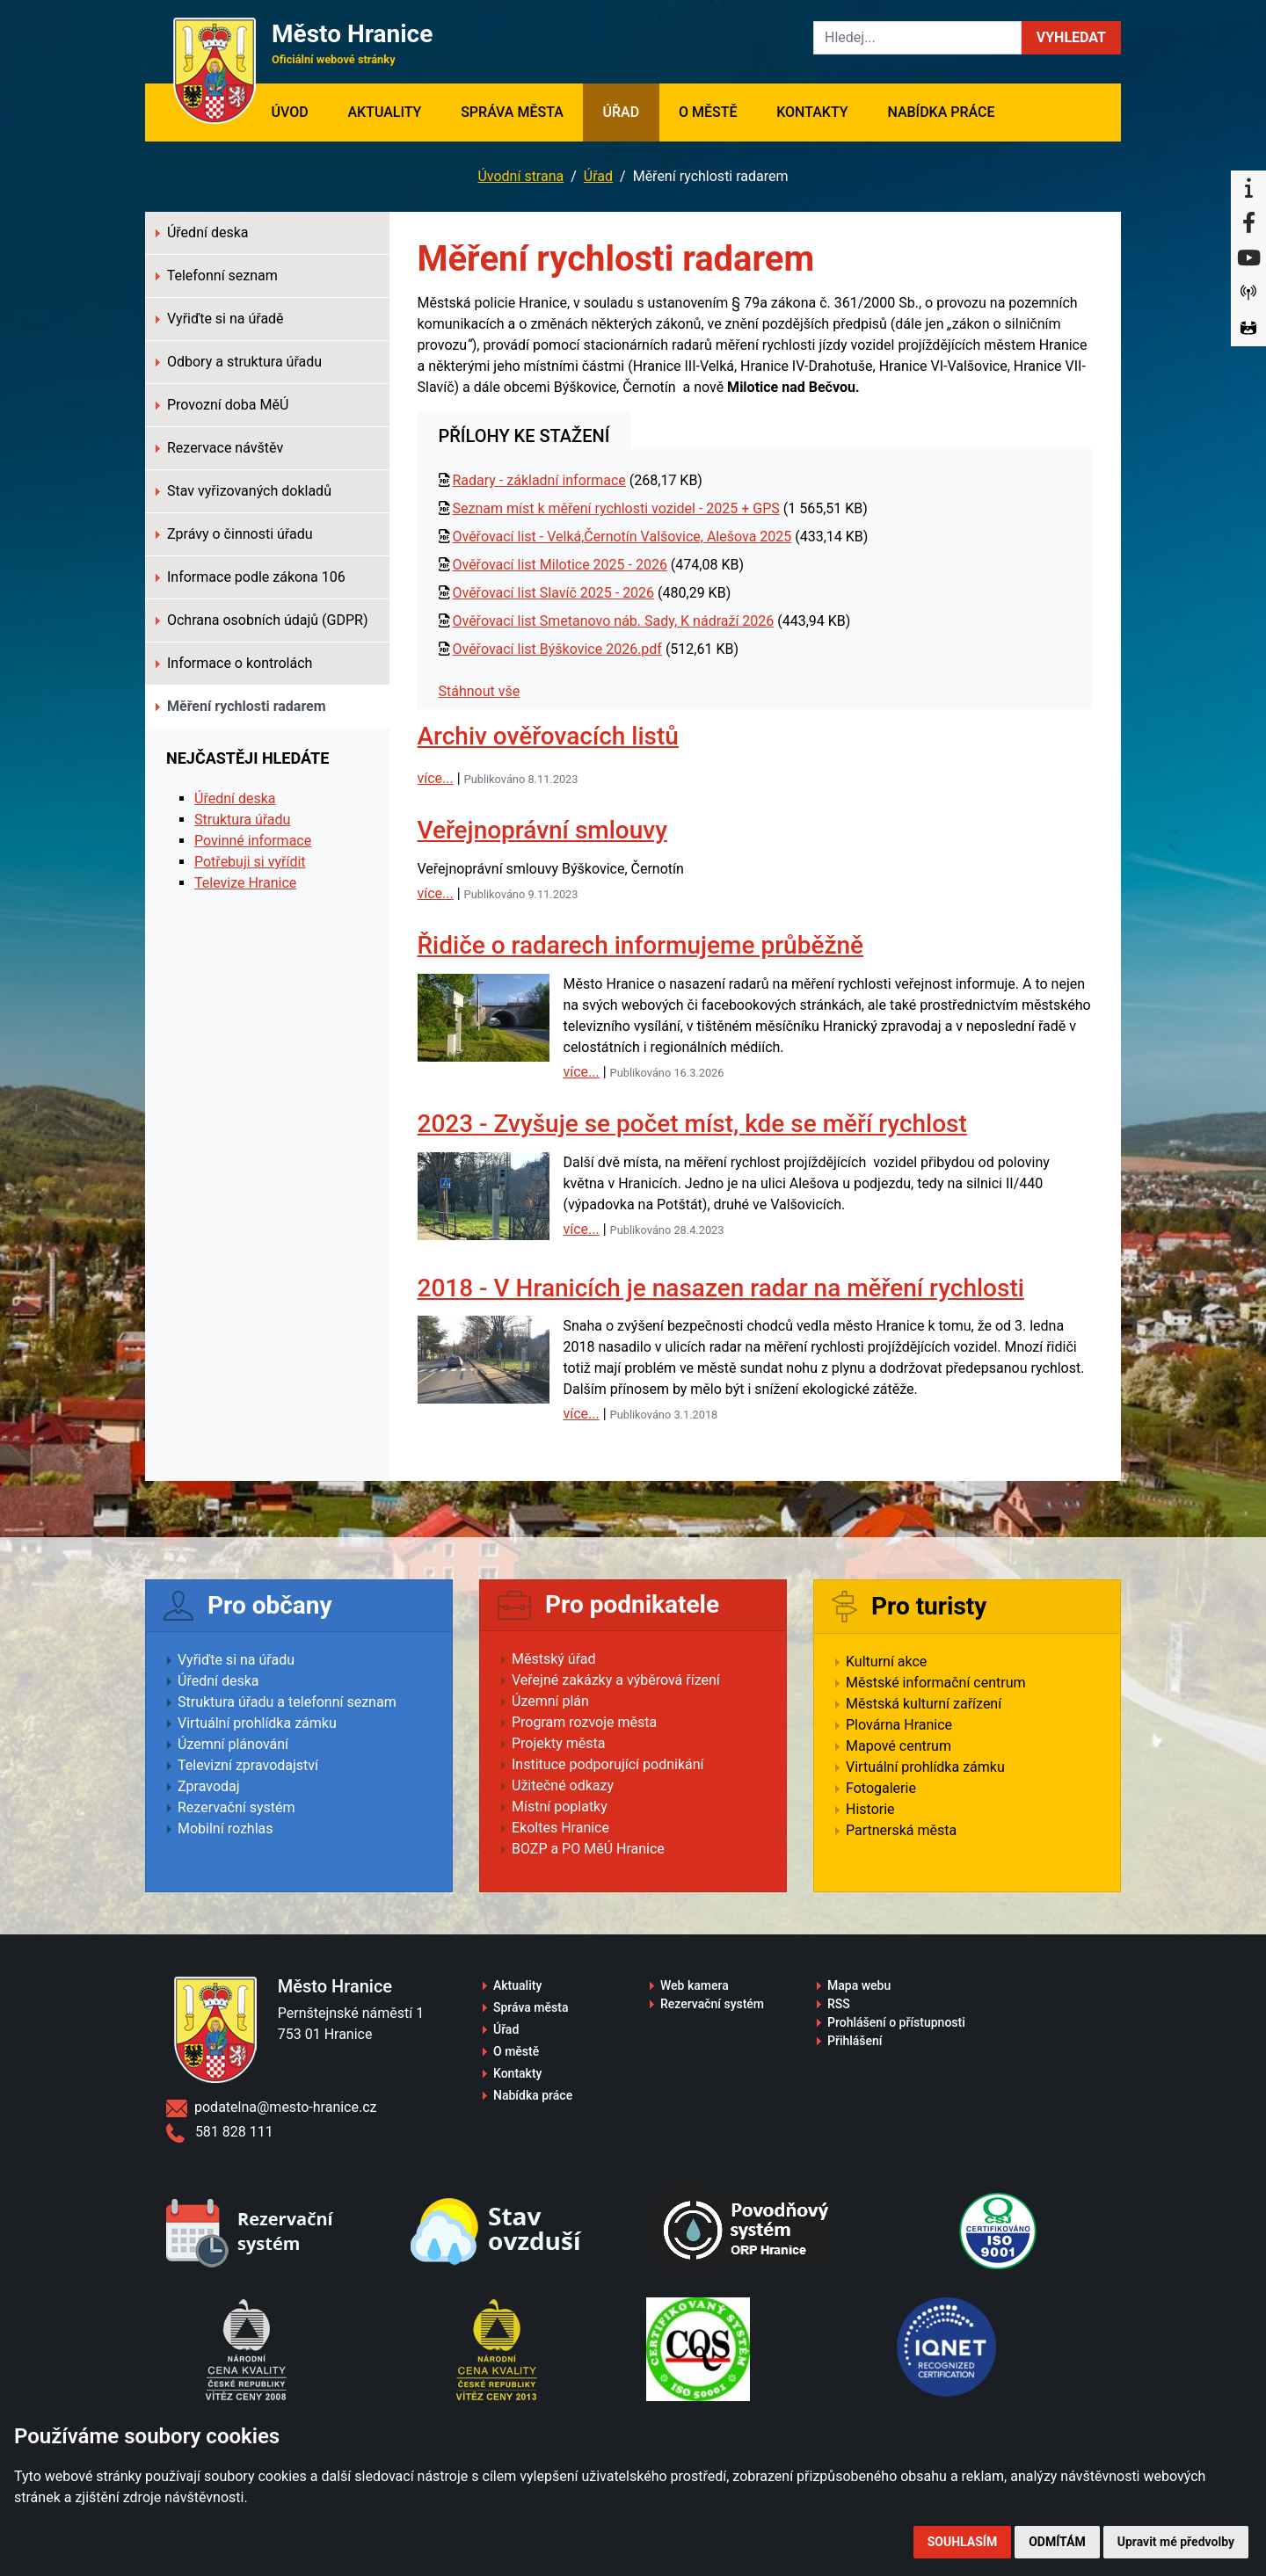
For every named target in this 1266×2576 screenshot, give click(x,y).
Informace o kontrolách (234, 663)
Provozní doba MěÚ (222, 404)
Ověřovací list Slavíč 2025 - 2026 (553, 592)
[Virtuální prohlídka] (1248, 328)
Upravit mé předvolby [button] (1175, 2542)
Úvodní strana (520, 176)
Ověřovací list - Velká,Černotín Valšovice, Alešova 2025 (621, 536)
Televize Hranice (245, 882)
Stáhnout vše (479, 691)
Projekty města (558, 1743)
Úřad (621, 112)
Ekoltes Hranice (560, 1827)
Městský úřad (554, 1659)
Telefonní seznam (217, 275)
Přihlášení (855, 2041)
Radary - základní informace (538, 480)
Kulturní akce (886, 1661)
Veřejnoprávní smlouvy (542, 830)
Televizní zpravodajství (248, 1765)
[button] (1071, 37)
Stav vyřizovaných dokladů (243, 491)
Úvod (299, 110)
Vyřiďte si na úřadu (236, 1659)
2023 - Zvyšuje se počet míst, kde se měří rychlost (692, 1123)
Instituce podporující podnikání (608, 1764)
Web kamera (694, 1985)
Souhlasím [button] (962, 2542)
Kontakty (812, 112)
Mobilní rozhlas (225, 1828)
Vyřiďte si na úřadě (220, 318)
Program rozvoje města (584, 1722)
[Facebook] (1248, 223)
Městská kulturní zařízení (923, 1703)
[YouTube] (1248, 258)
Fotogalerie (881, 1788)
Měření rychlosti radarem (241, 706)
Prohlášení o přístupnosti (896, 2022)
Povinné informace (252, 840)
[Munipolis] (1248, 293)
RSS (838, 2004)
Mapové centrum (898, 1746)
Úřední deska (202, 232)
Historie (870, 1809)
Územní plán (550, 1701)
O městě (708, 112)
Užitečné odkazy (563, 1785)
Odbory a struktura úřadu (239, 361)
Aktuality (384, 112)
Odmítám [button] (1057, 2542)
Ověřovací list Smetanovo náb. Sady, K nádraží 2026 (613, 621)
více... (436, 778)
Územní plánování (233, 1744)
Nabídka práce (940, 112)
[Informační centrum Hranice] (1248, 188)
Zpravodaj (209, 1786)
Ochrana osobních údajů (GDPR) (262, 620)
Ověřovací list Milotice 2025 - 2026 (559, 564)
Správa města (512, 112)
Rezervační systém (236, 1807)
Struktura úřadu (242, 819)
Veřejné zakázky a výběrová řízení (616, 1680)
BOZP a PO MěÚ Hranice (588, 1848)
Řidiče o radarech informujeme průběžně (641, 945)
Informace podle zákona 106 (251, 577)
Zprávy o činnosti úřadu (234, 534)
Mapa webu (859, 1985)
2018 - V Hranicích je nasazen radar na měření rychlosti (721, 1288)
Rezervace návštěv (219, 447)
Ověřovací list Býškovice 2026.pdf (556, 649)
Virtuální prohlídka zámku (257, 1723)
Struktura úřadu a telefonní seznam (287, 1702)
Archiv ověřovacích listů (548, 736)
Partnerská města (901, 1830)
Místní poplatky (560, 1806)
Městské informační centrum (936, 1682)
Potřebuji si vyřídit (250, 861)
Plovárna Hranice (899, 1724)
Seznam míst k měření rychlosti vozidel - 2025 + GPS (615, 508)
